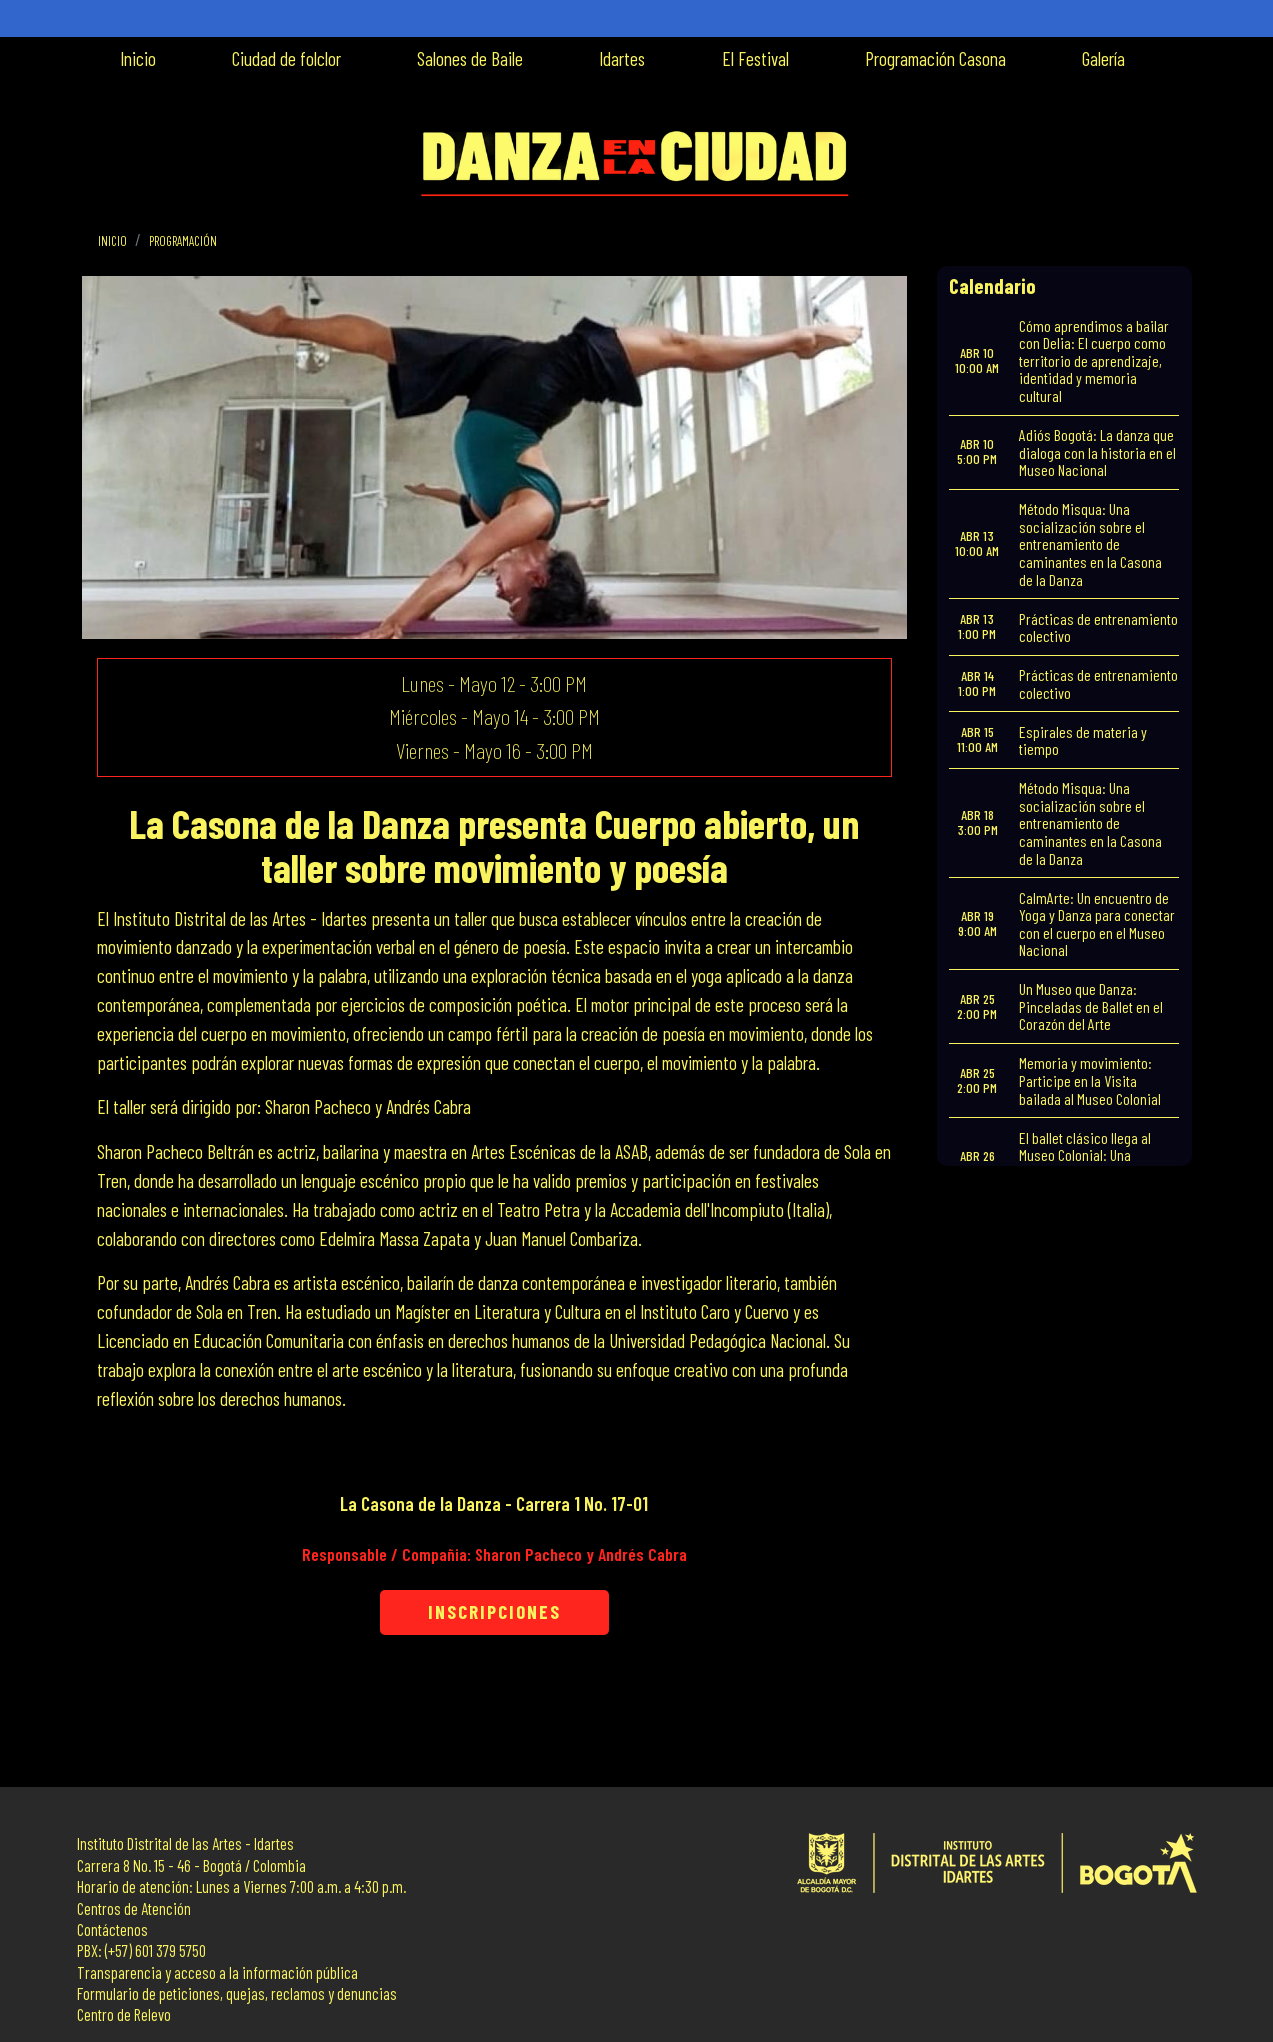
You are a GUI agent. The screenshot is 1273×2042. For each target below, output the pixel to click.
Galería (1103, 58)
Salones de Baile (470, 58)
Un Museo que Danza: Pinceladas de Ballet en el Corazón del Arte (1091, 1006)
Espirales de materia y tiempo (1083, 740)
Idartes (622, 58)
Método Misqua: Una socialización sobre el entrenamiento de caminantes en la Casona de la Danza (1090, 543)
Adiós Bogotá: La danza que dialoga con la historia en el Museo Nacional (1097, 452)
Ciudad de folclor (286, 58)
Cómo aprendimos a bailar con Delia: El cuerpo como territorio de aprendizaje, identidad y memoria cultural (1094, 360)
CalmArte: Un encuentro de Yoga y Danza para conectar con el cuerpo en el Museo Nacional (1097, 924)
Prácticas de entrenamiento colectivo (1098, 627)
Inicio (138, 58)
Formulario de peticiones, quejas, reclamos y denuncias (237, 1993)
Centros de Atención (134, 1908)
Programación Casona (935, 58)
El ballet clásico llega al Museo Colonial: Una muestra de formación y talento (1087, 1164)
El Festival (755, 58)
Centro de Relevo (124, 2014)
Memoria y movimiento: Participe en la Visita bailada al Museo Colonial (1090, 1080)
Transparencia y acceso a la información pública (217, 1972)
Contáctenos (112, 1929)
